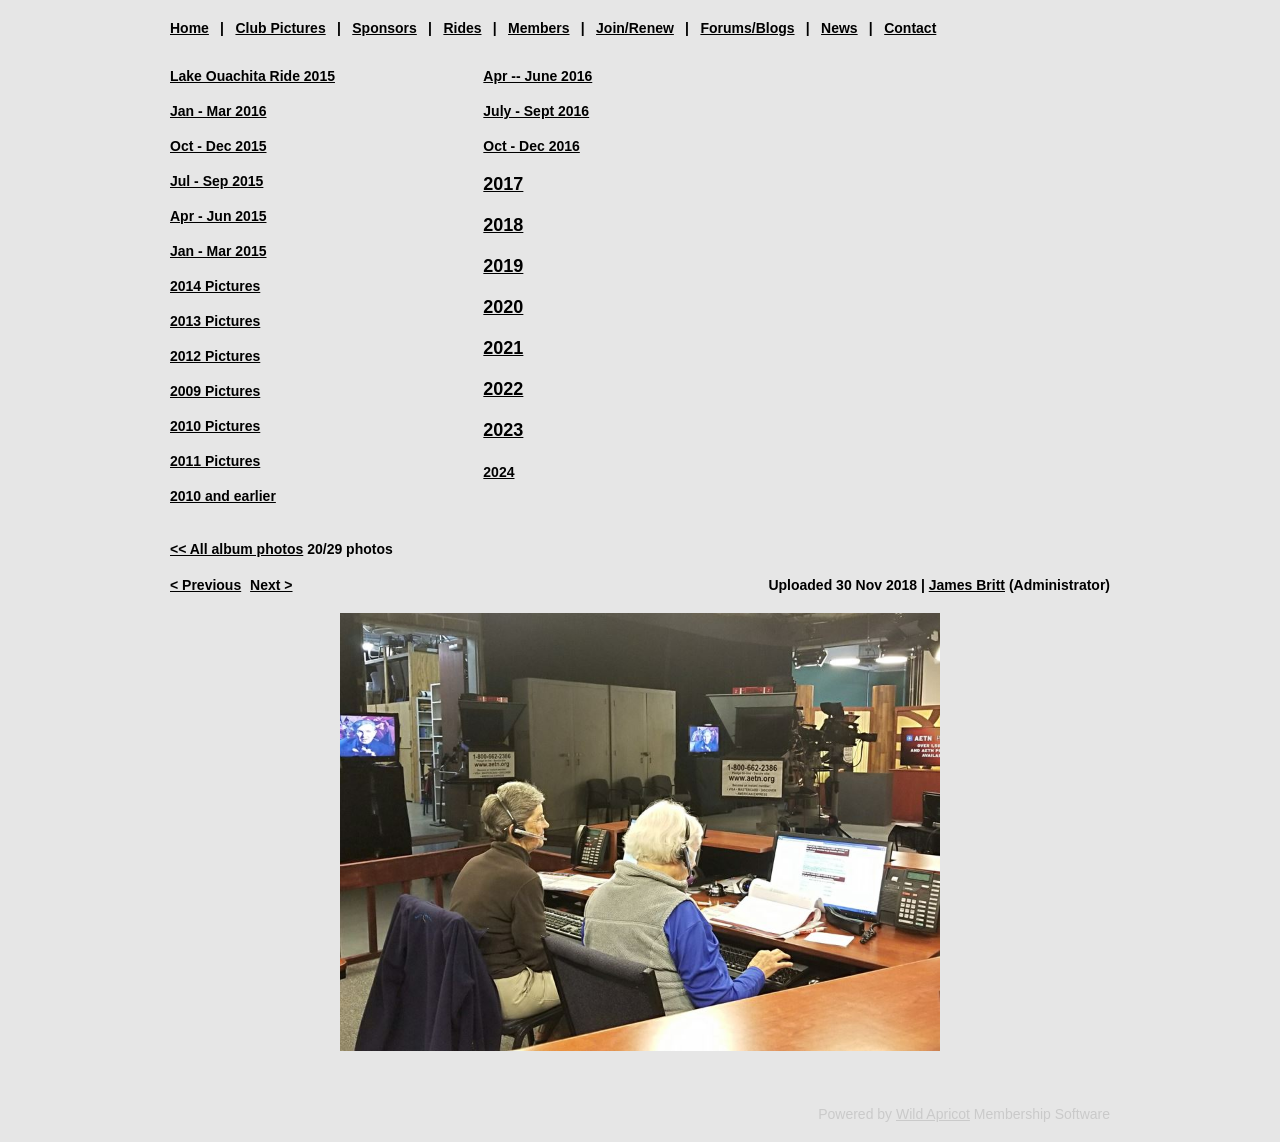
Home (189, 28)
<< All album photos (236, 549)
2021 (503, 348)
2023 (503, 430)
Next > (271, 585)
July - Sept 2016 (536, 111)
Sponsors (384, 28)
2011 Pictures (215, 461)
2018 (503, 225)
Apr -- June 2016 (537, 76)
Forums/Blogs (747, 28)
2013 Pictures (215, 321)
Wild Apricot (933, 1114)
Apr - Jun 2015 (218, 216)
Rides (462, 28)
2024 (498, 472)
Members (538, 28)
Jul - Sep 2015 (216, 181)
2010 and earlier (223, 496)
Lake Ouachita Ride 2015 (252, 76)
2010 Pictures (215, 426)
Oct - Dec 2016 (531, 146)
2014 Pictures (215, 286)
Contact (910, 28)
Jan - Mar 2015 (218, 251)
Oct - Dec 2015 (218, 146)
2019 (503, 266)
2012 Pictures (215, 356)
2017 (503, 184)
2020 (503, 307)
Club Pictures (280, 28)
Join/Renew (635, 28)
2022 (503, 389)
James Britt (967, 585)
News (839, 28)
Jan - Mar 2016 (218, 111)
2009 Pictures (215, 391)
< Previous (205, 585)
